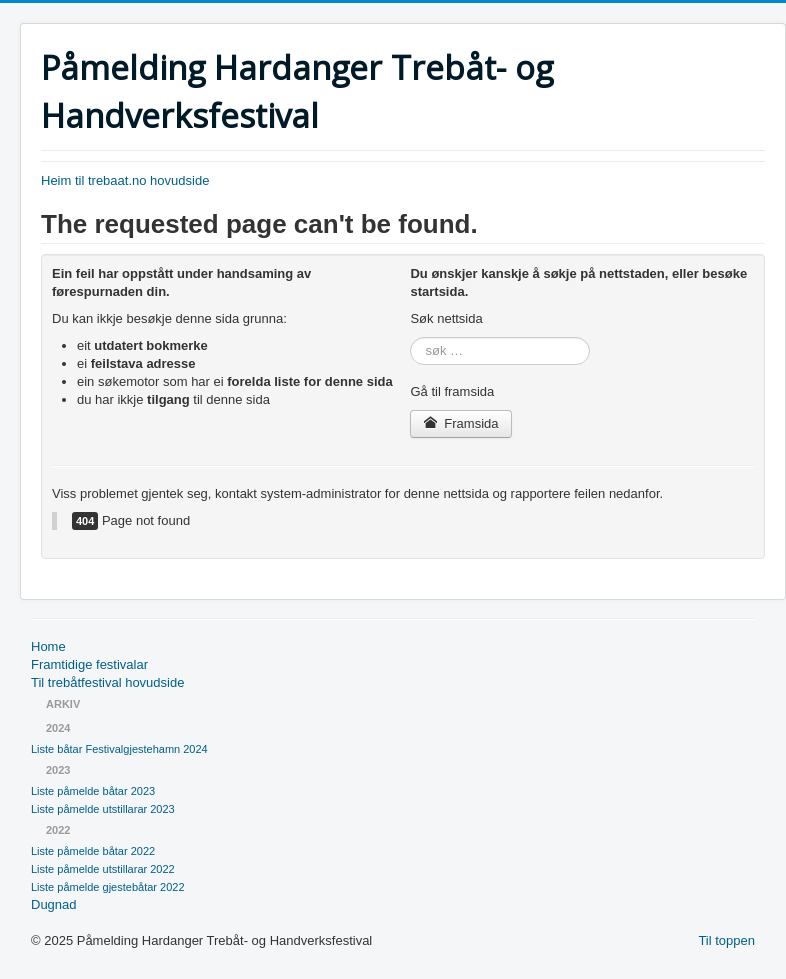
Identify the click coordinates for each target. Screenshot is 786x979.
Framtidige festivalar (89, 664)
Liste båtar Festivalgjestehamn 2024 (119, 749)
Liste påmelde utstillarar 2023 (103, 809)
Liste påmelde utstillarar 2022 (103, 869)
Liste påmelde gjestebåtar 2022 (108, 887)
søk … (410, 337)
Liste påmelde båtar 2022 (93, 851)
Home (48, 646)
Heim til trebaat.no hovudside (125, 180)
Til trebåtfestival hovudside (107, 682)
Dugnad (54, 904)
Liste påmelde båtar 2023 (93, 791)
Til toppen (726, 940)
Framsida (460, 423)
